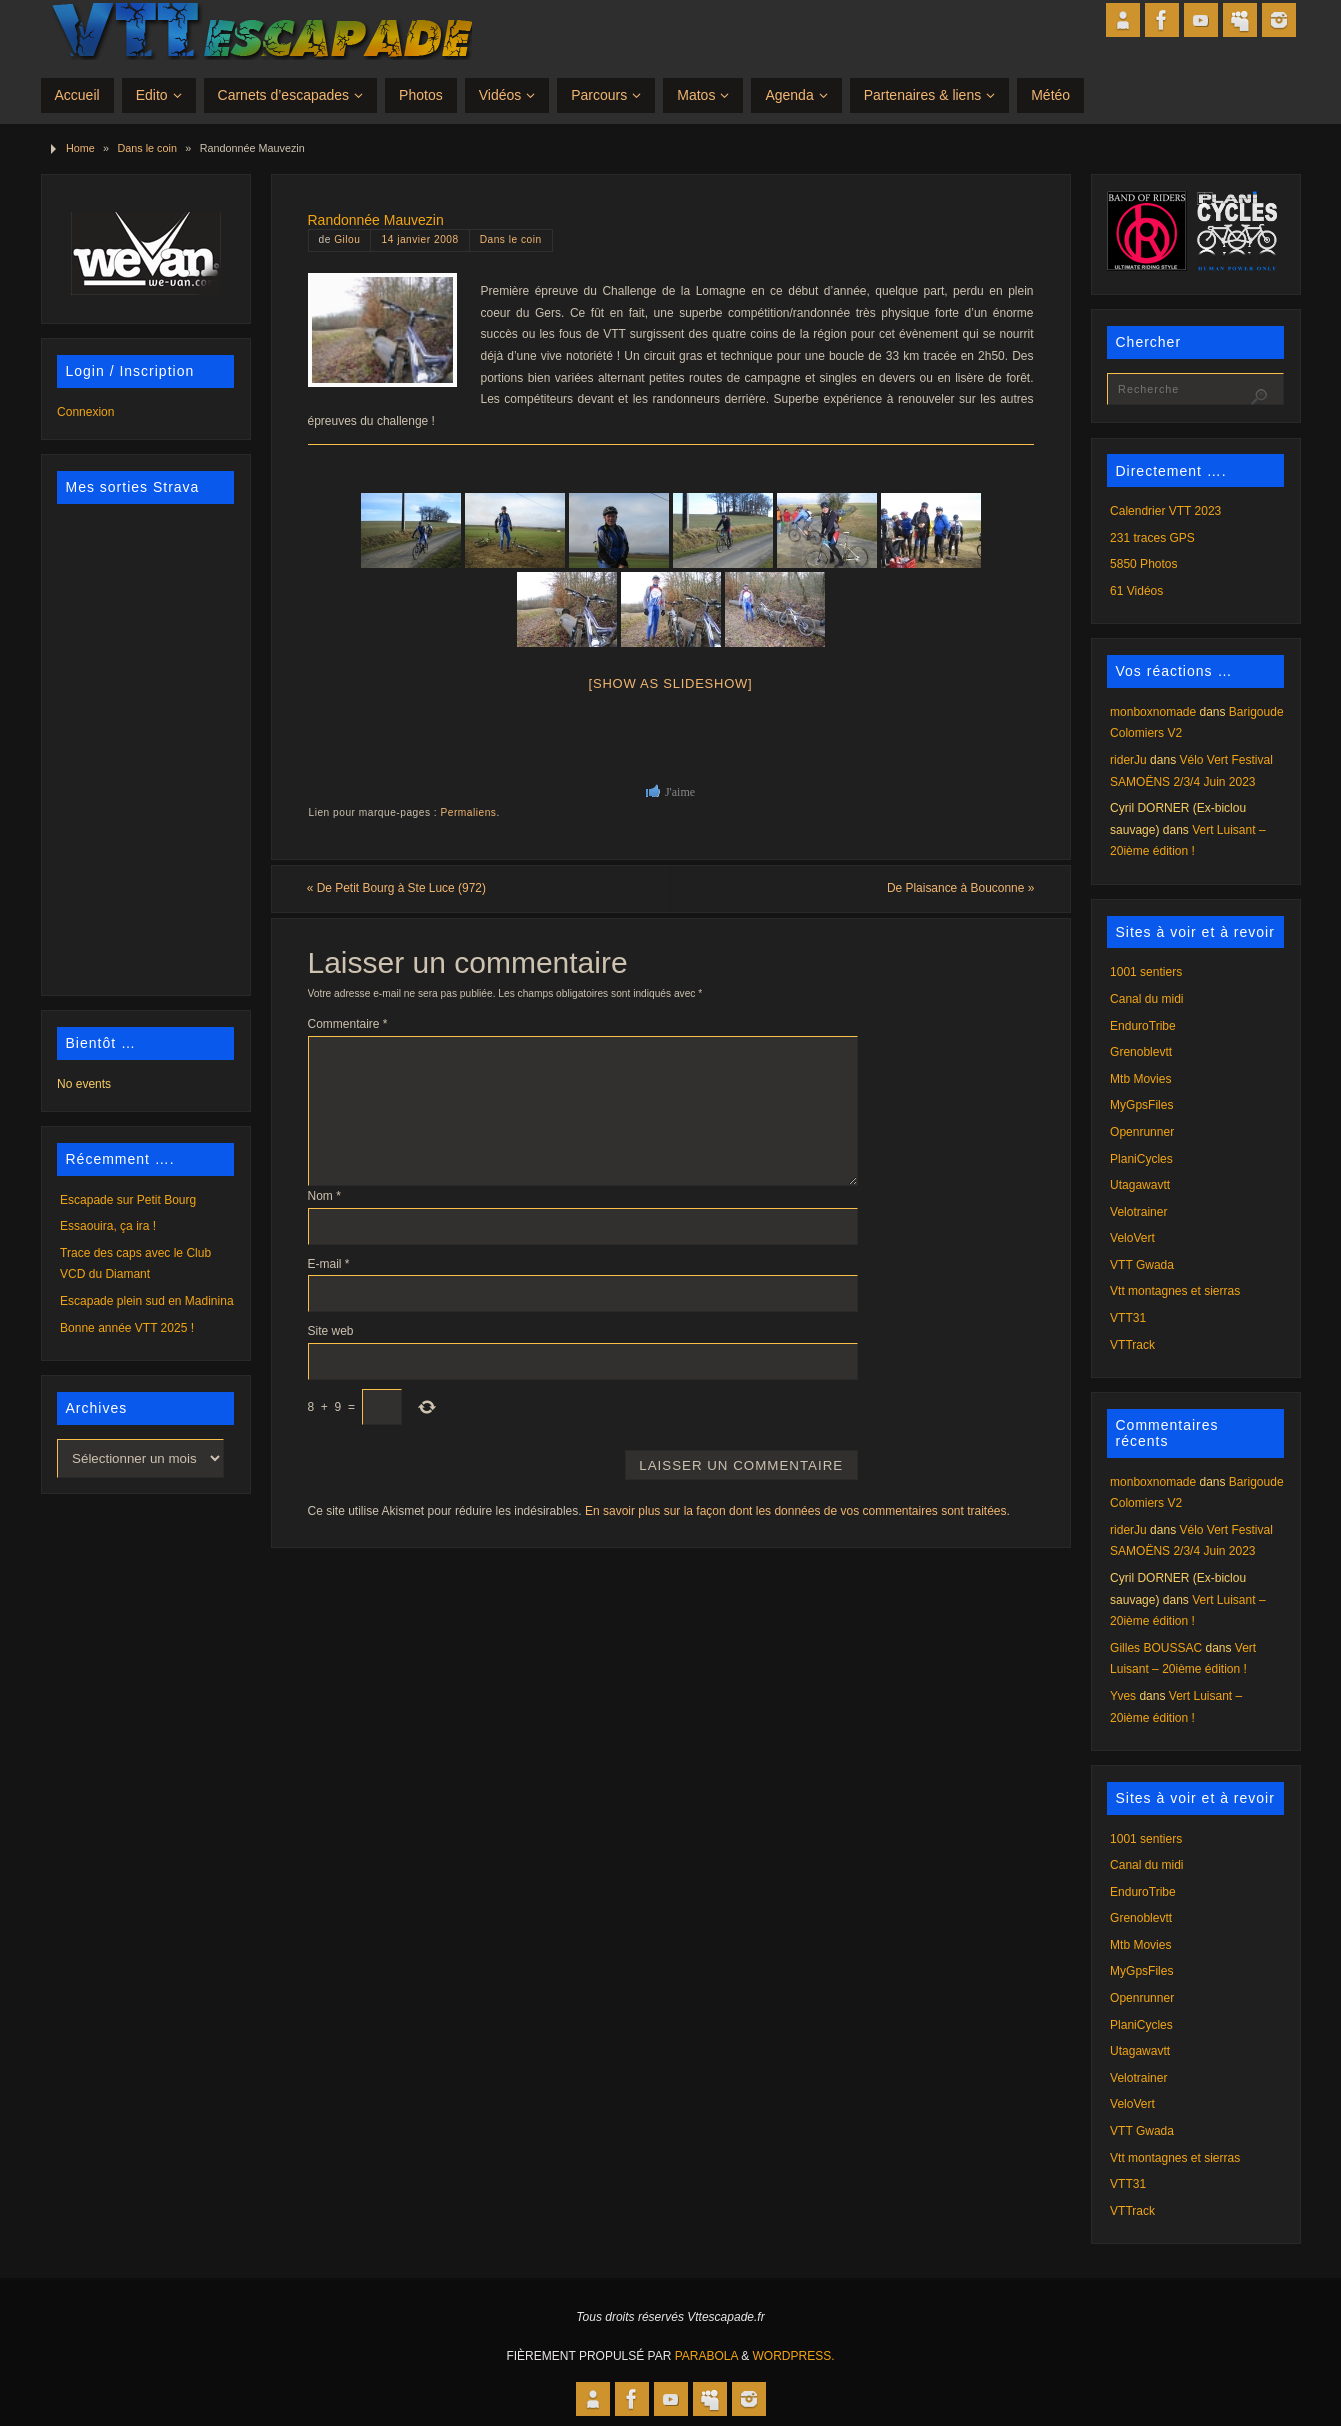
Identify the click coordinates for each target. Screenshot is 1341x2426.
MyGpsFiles (1141, 1105)
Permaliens (469, 812)
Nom (324, 1196)
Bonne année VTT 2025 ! (127, 1328)
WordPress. (794, 2356)
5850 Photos (1143, 564)
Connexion (85, 412)
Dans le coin (147, 148)
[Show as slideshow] (671, 683)
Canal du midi (1146, 999)
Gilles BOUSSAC (1156, 1648)
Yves (1123, 1696)
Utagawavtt (1140, 1185)
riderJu (1128, 760)
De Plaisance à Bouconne (959, 888)
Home (80, 148)
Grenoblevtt (1141, 1052)
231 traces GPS (1152, 538)
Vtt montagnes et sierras (1175, 1291)
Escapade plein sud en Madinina (146, 1301)
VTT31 (1128, 1318)
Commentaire (348, 1024)
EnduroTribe (1143, 1026)
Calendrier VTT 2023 (1165, 511)
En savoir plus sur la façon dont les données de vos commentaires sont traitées (796, 1511)
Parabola (706, 2356)
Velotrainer (1138, 1212)
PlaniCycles (1141, 1159)
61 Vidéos (1136, 591)
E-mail (329, 1264)
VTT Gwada (1142, 1265)
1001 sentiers (1146, 972)
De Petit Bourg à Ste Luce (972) (398, 888)
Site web (331, 1331)
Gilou (347, 239)
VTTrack (1132, 1345)
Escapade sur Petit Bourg (128, 1200)
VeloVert (1132, 1238)
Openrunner (1142, 1132)
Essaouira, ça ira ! (108, 1226)
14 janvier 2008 (419, 239)
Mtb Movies (1140, 1079)
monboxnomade (1153, 712)
